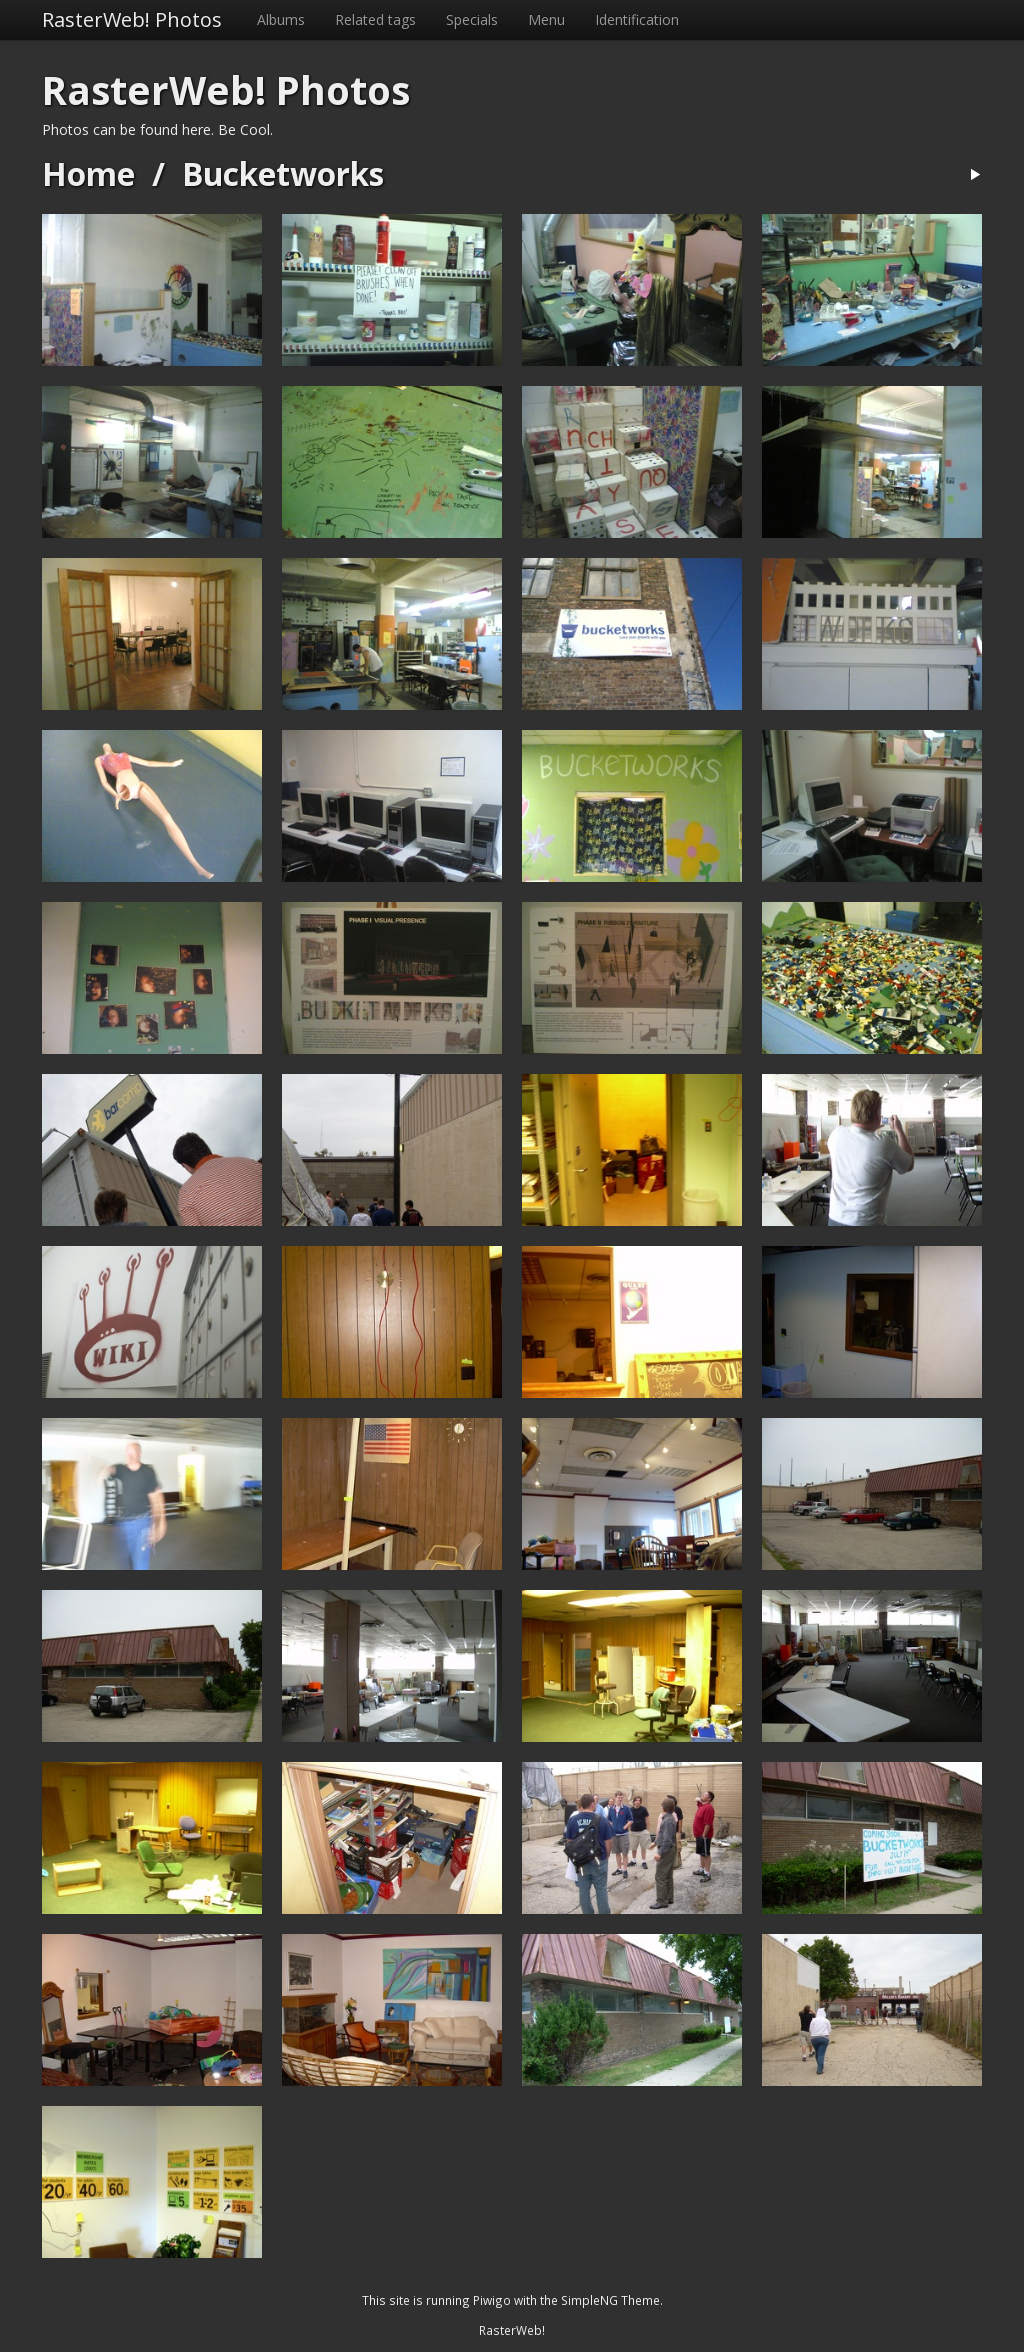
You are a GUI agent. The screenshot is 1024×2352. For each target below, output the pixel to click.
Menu (546, 19)
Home (88, 173)
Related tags (375, 19)
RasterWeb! (512, 2330)
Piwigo (492, 2300)
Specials (472, 19)
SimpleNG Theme (610, 2300)
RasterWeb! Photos (132, 19)
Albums (281, 19)
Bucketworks (283, 173)
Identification (637, 19)
